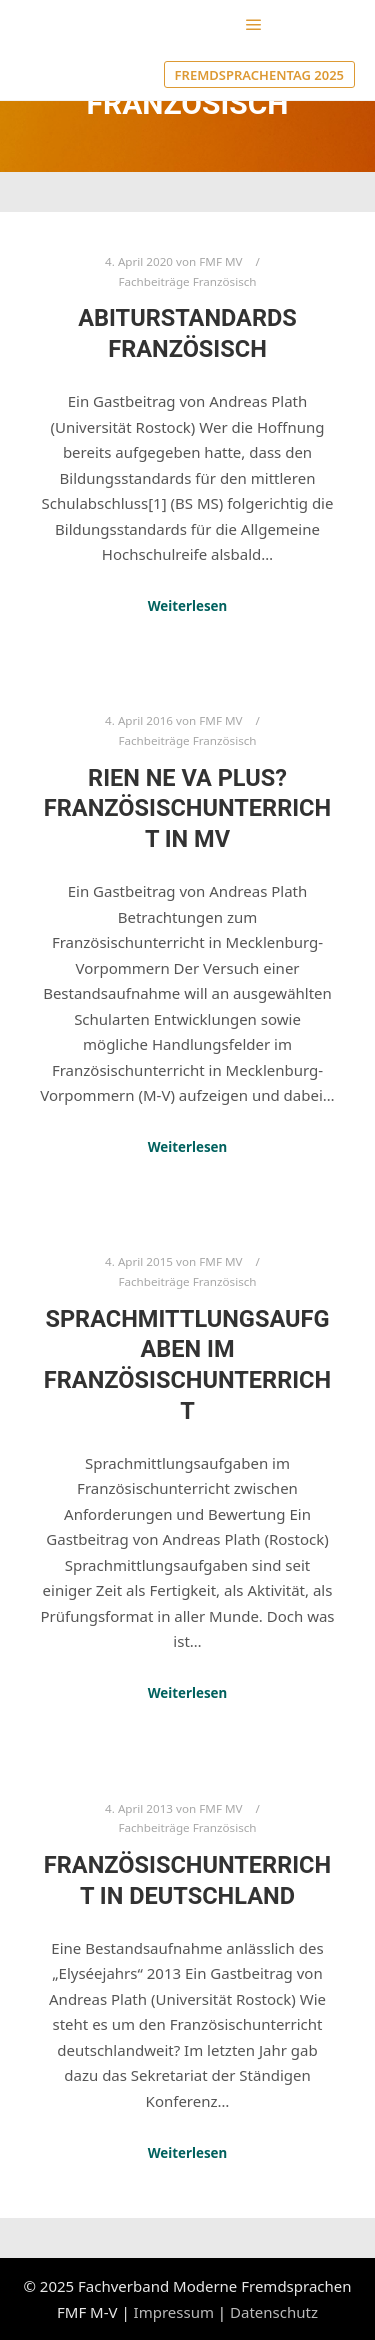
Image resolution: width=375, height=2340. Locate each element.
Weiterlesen (188, 606)
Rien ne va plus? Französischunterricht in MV (187, 808)
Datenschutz (274, 2312)
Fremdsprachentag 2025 (259, 75)
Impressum (174, 2312)
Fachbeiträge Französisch (187, 281)
